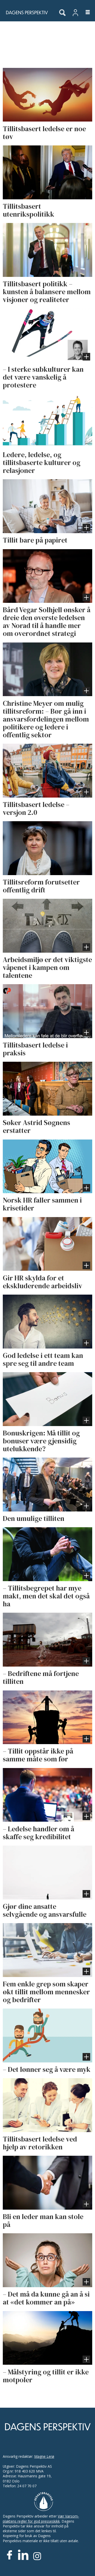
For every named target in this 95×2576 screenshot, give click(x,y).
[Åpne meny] (84, 12)
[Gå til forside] (26, 12)
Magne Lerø (44, 2456)
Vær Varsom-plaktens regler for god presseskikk (41, 2518)
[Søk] (62, 13)
